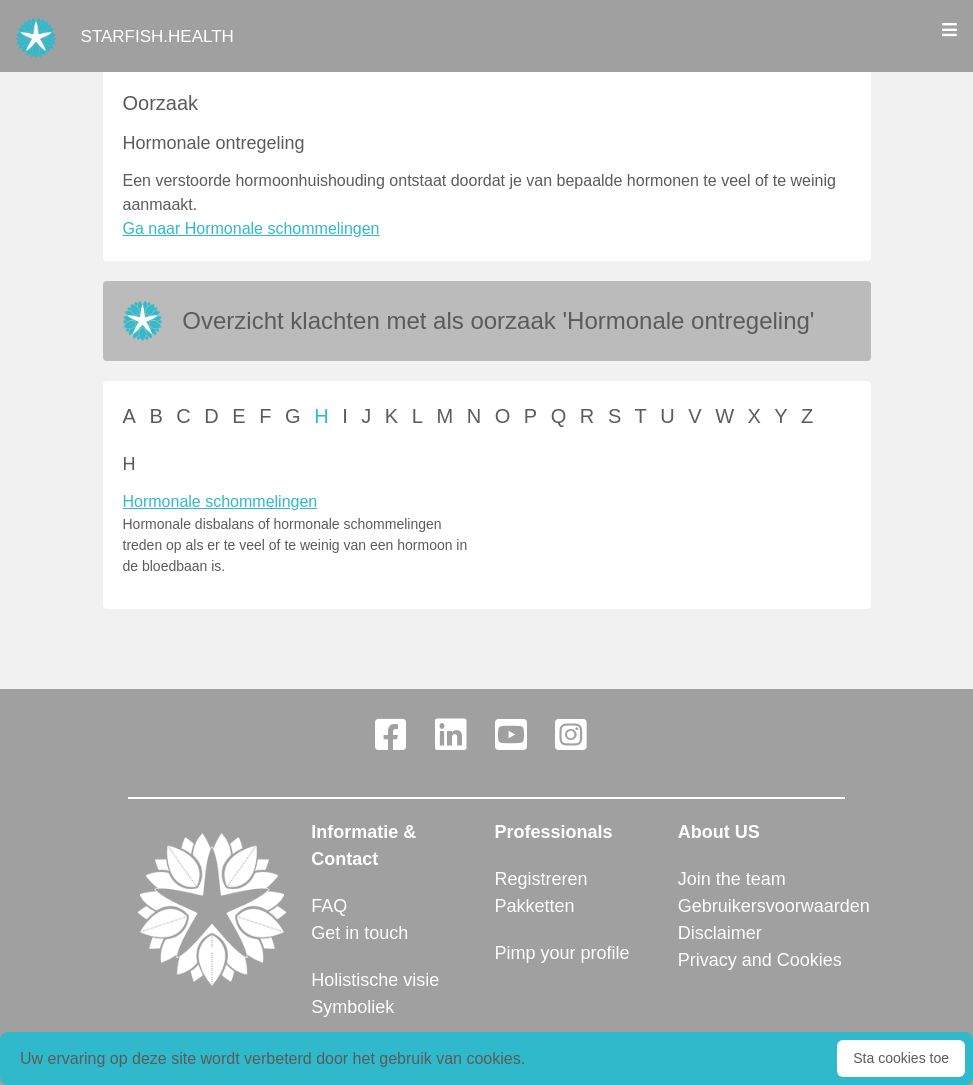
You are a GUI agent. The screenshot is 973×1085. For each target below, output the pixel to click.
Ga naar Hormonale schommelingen (251, 228)
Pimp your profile (562, 953)
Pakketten (535, 906)
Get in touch (359, 933)
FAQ (329, 906)
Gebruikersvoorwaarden (761, 906)
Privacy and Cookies (760, 960)
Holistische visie (375, 980)
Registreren (541, 879)
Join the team (732, 879)
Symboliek (352, 1007)
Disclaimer (720, 933)
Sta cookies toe (901, 1058)
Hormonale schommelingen (220, 501)
